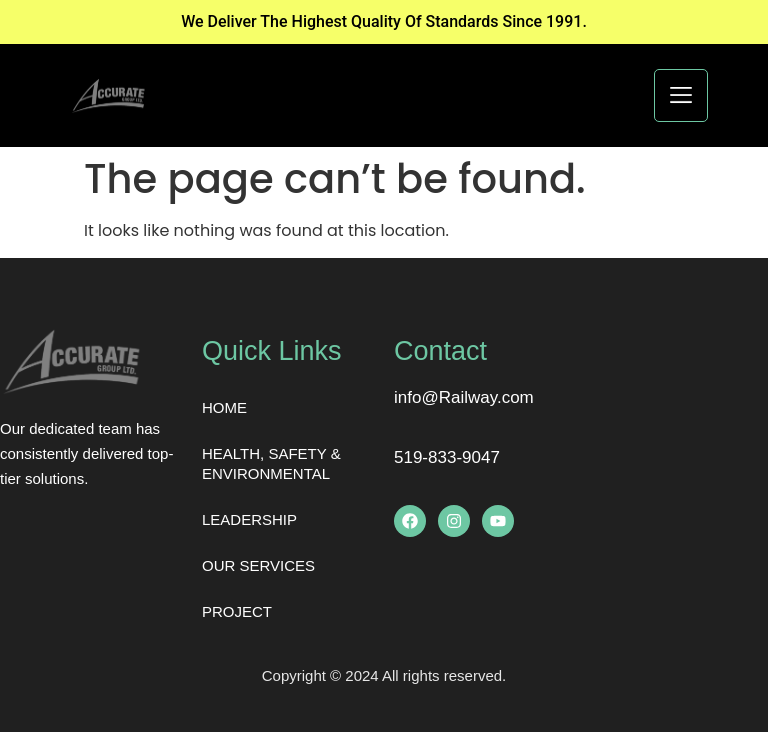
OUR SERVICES (258, 565)
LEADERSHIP (249, 519)
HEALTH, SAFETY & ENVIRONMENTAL (271, 463)
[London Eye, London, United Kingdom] (672, 478)
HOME (224, 407)
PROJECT (237, 611)
